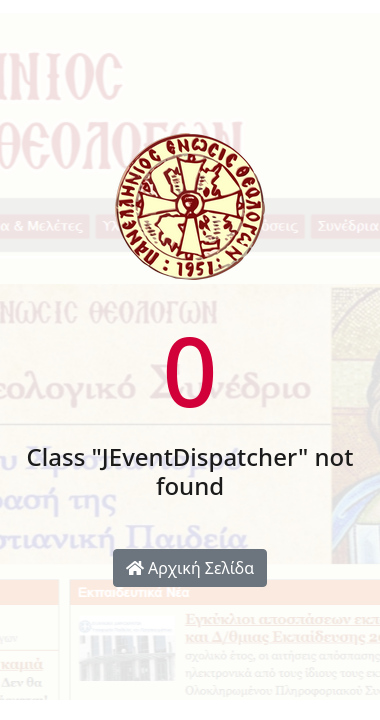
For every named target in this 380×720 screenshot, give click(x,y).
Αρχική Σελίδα (190, 568)
